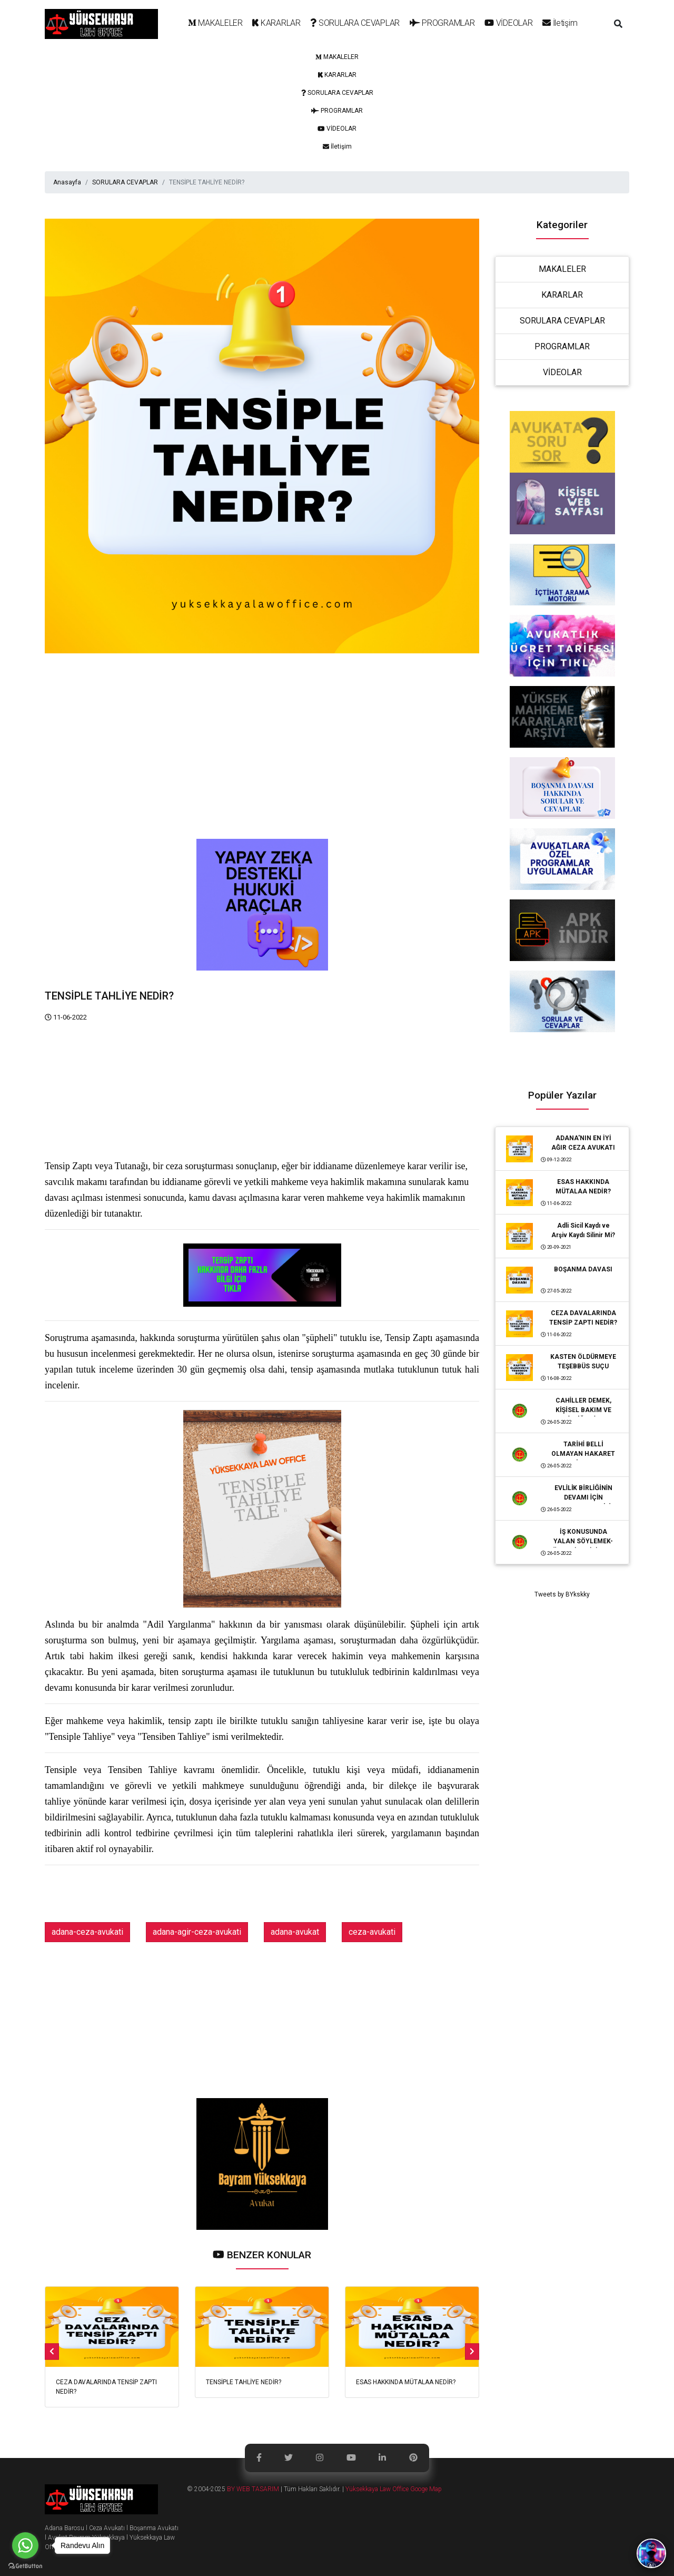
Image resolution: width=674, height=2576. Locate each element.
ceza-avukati (372, 1932)
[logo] (101, 23)
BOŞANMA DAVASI (583, 1269)
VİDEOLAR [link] (562, 372)
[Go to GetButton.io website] (25, 2565)
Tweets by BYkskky (562, 1594)
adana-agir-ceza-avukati (197, 1932)
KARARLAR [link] (562, 295)
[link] (215, 24)
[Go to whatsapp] (25, 2545)
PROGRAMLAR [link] (562, 346)
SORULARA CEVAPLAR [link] (562, 321)
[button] (618, 24)
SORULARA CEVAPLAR (125, 182)
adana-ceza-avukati (87, 1932)
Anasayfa (67, 182)
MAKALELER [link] (562, 269)
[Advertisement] (262, 765)
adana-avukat (295, 1932)
